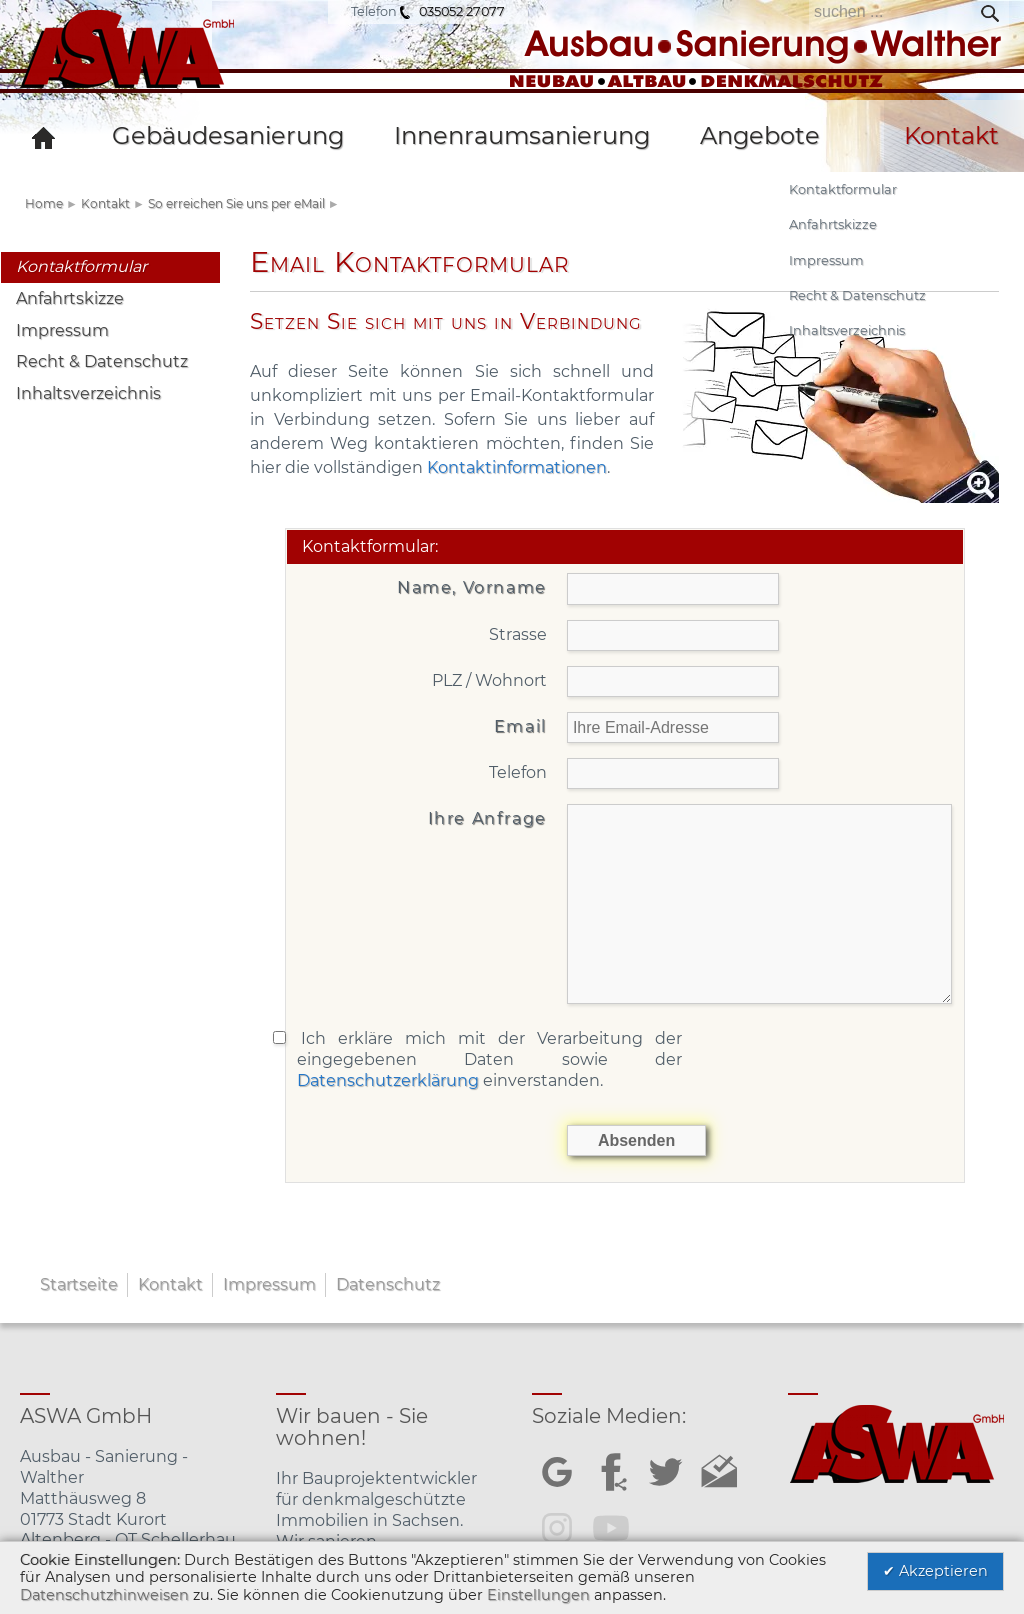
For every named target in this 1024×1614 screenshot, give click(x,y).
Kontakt (105, 203)
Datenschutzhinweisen (104, 1595)
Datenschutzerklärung (388, 1080)
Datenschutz (388, 1284)
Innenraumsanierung (522, 135)
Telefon (518, 772)
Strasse (518, 634)
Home (44, 203)
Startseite (79, 1284)
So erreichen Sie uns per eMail (236, 203)
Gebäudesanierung (228, 135)
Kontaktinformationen (517, 467)
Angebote (760, 135)
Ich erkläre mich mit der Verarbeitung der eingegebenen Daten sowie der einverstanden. (490, 1059)
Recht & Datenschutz (102, 361)
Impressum (62, 330)
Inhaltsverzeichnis (88, 393)
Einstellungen (538, 1595)
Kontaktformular (81, 266)
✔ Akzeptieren (935, 1571)
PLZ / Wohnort (489, 680)
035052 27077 (462, 11)
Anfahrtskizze (70, 298)
